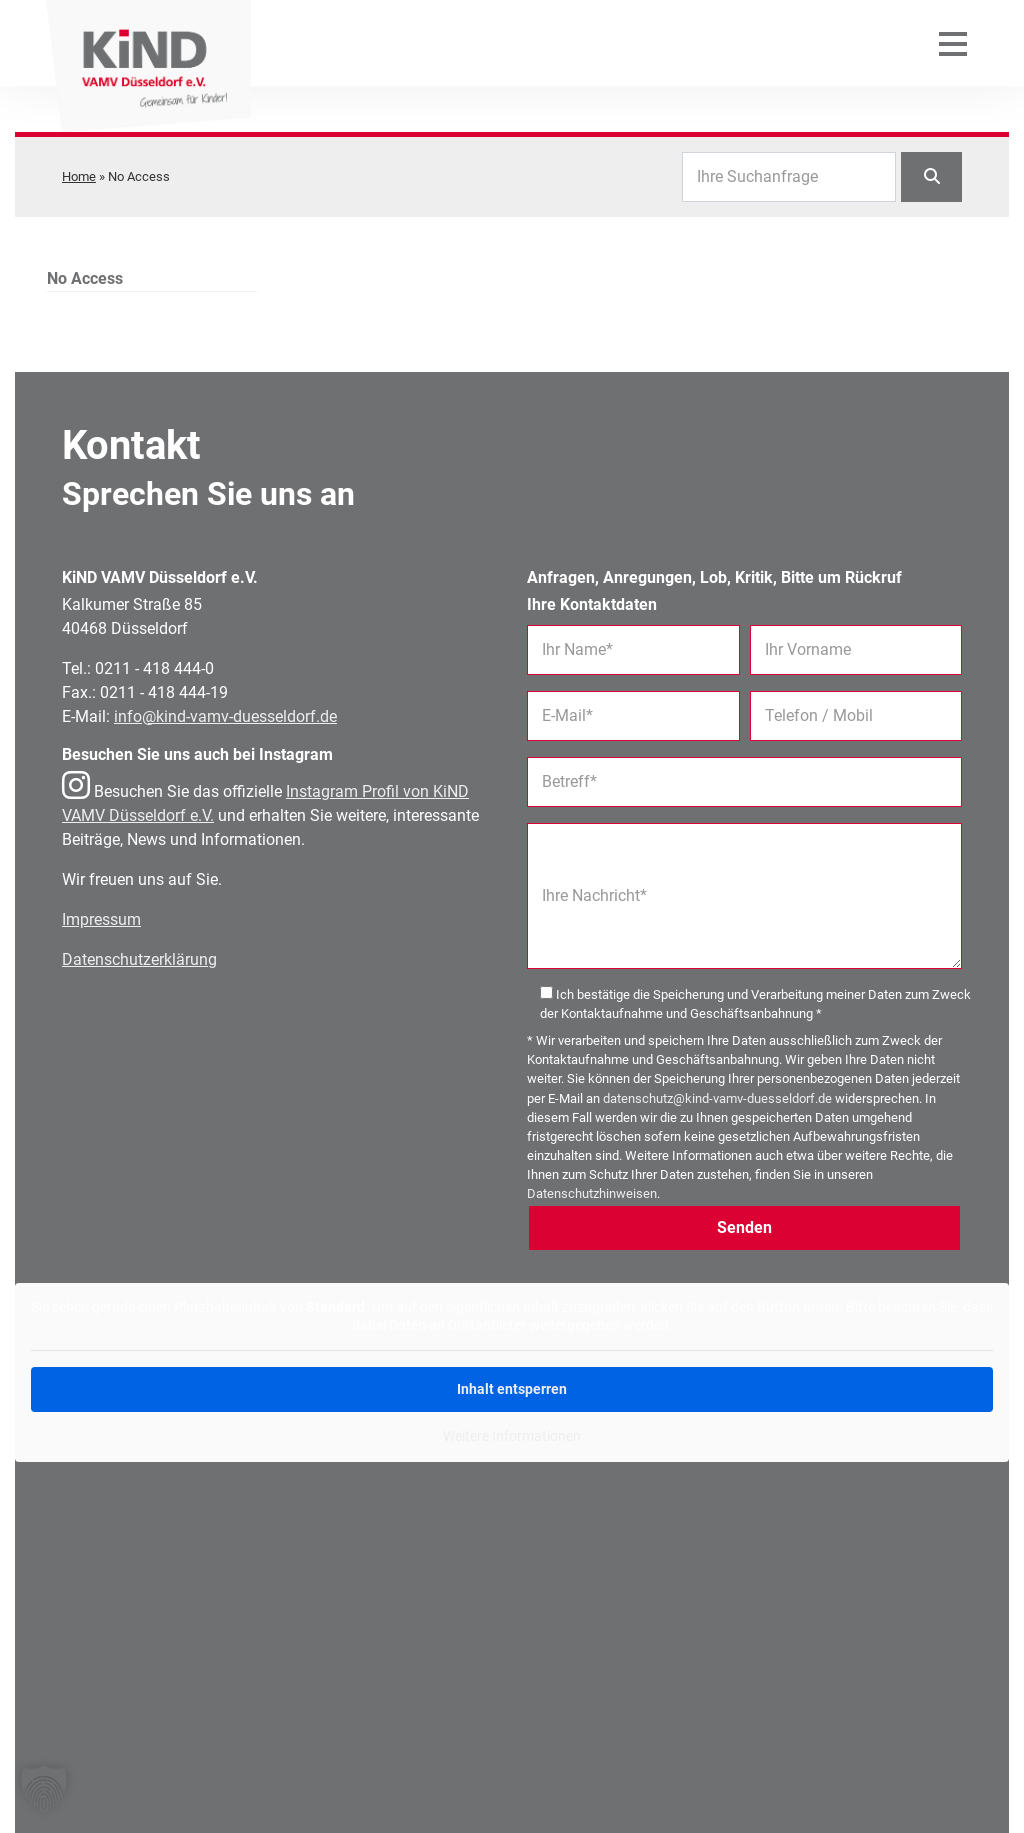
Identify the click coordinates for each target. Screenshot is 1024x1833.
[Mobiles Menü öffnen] (953, 60)
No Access (85, 278)
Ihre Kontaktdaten (592, 604)
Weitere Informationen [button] (512, 1436)
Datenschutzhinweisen (592, 1193)
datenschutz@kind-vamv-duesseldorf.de (717, 1098)
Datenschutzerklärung (139, 959)
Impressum (101, 919)
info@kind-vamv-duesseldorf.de (225, 716)
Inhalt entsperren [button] (512, 1389)
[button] (44, 1789)
